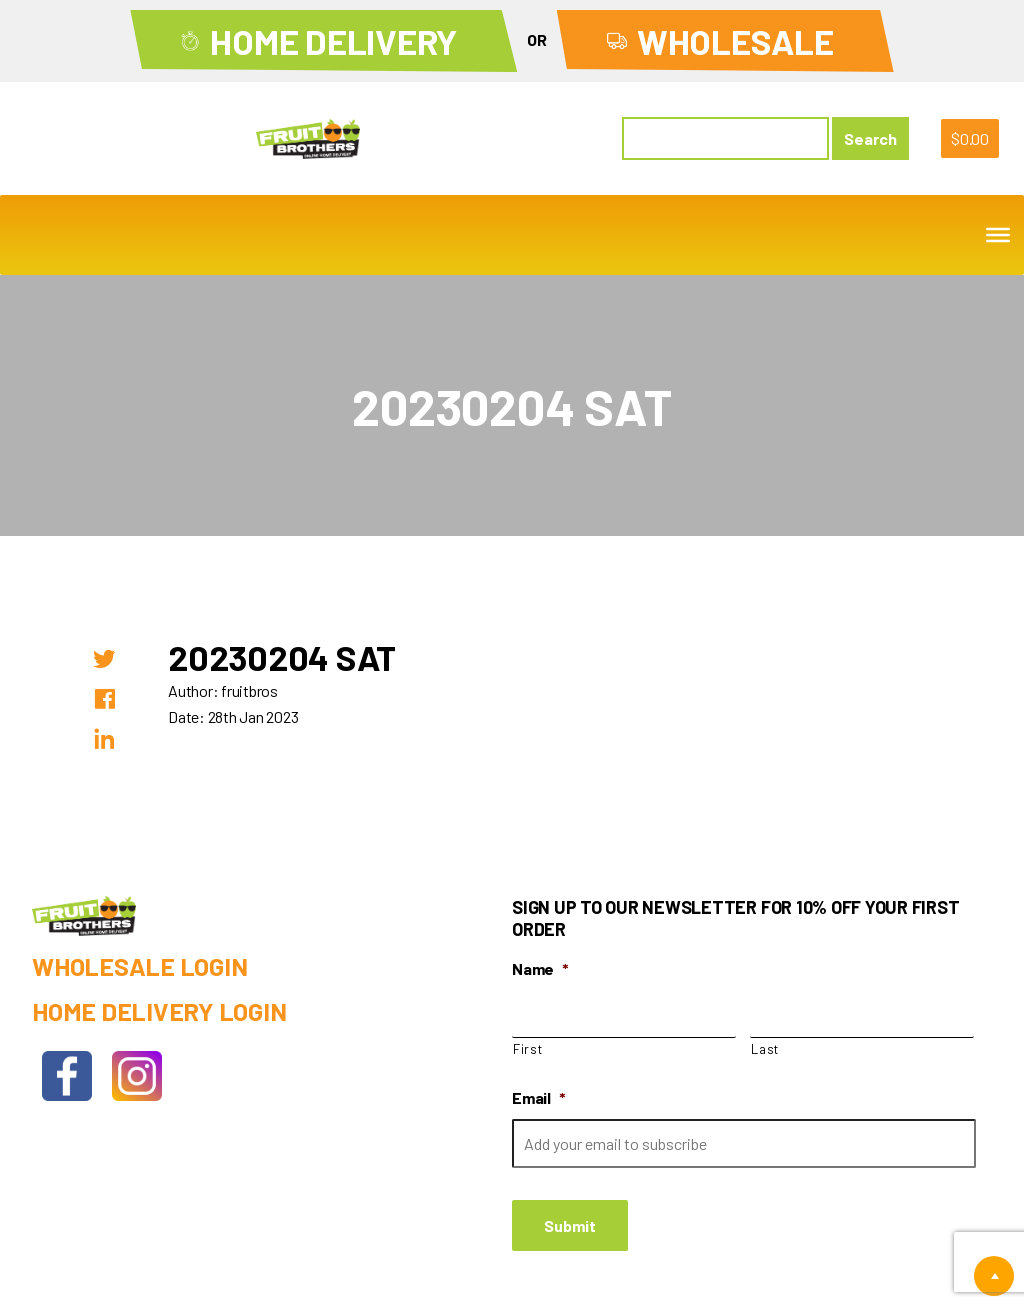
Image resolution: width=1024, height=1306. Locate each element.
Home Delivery (333, 41)
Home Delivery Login (159, 1011)
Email (539, 1097)
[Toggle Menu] (998, 235)
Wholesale (735, 41)
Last (765, 1049)
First (527, 1049)
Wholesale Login (139, 966)
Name (540, 968)
